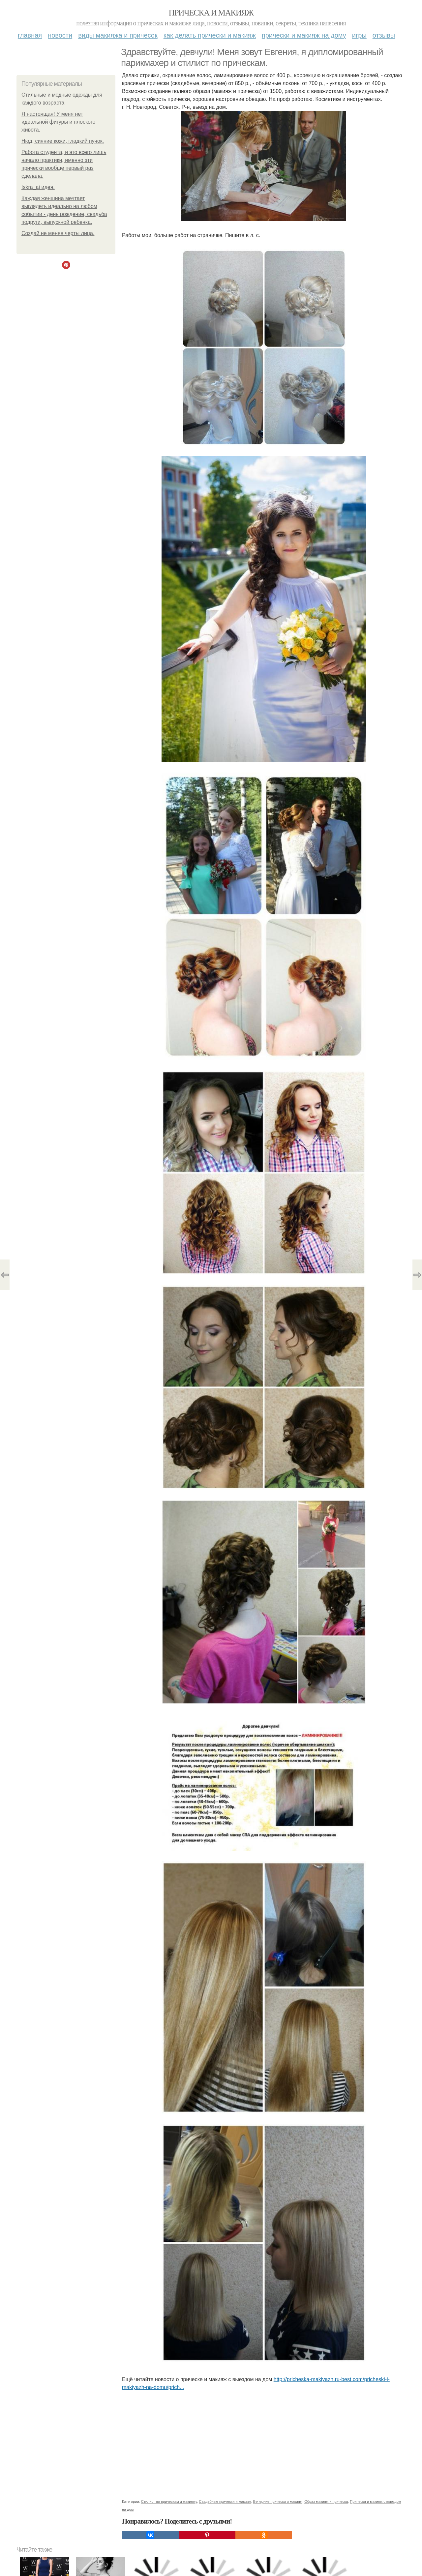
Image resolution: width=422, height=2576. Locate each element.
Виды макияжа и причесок (118, 35)
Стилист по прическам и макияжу (169, 2501)
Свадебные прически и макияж (225, 2501)
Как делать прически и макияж (210, 35)
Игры (359, 35)
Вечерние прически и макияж (277, 2501)
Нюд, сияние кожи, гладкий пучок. (62, 141)
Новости (60, 35)
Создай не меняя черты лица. (57, 233)
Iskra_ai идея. (38, 187)
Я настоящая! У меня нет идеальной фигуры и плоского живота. (58, 122)
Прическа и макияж (211, 12)
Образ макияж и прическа (326, 2501)
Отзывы (384, 35)
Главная (30, 35)
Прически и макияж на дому (304, 35)
